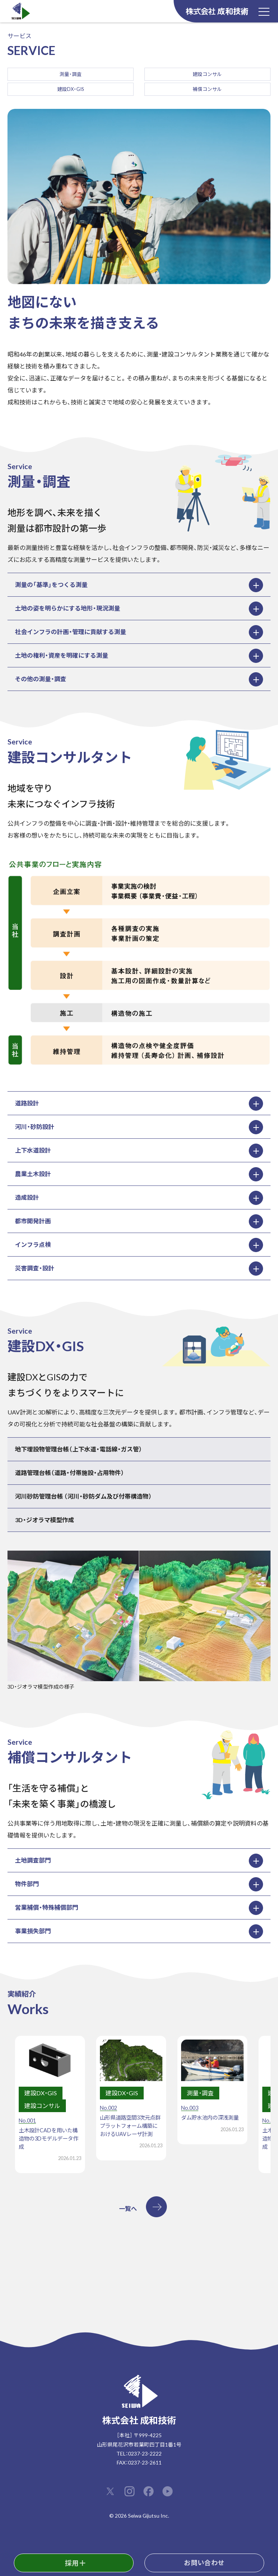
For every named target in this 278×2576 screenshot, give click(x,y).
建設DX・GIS (70, 89)
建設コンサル (207, 74)
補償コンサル (207, 89)
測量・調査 (70, 74)
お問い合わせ (204, 2563)
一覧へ (128, 2208)
